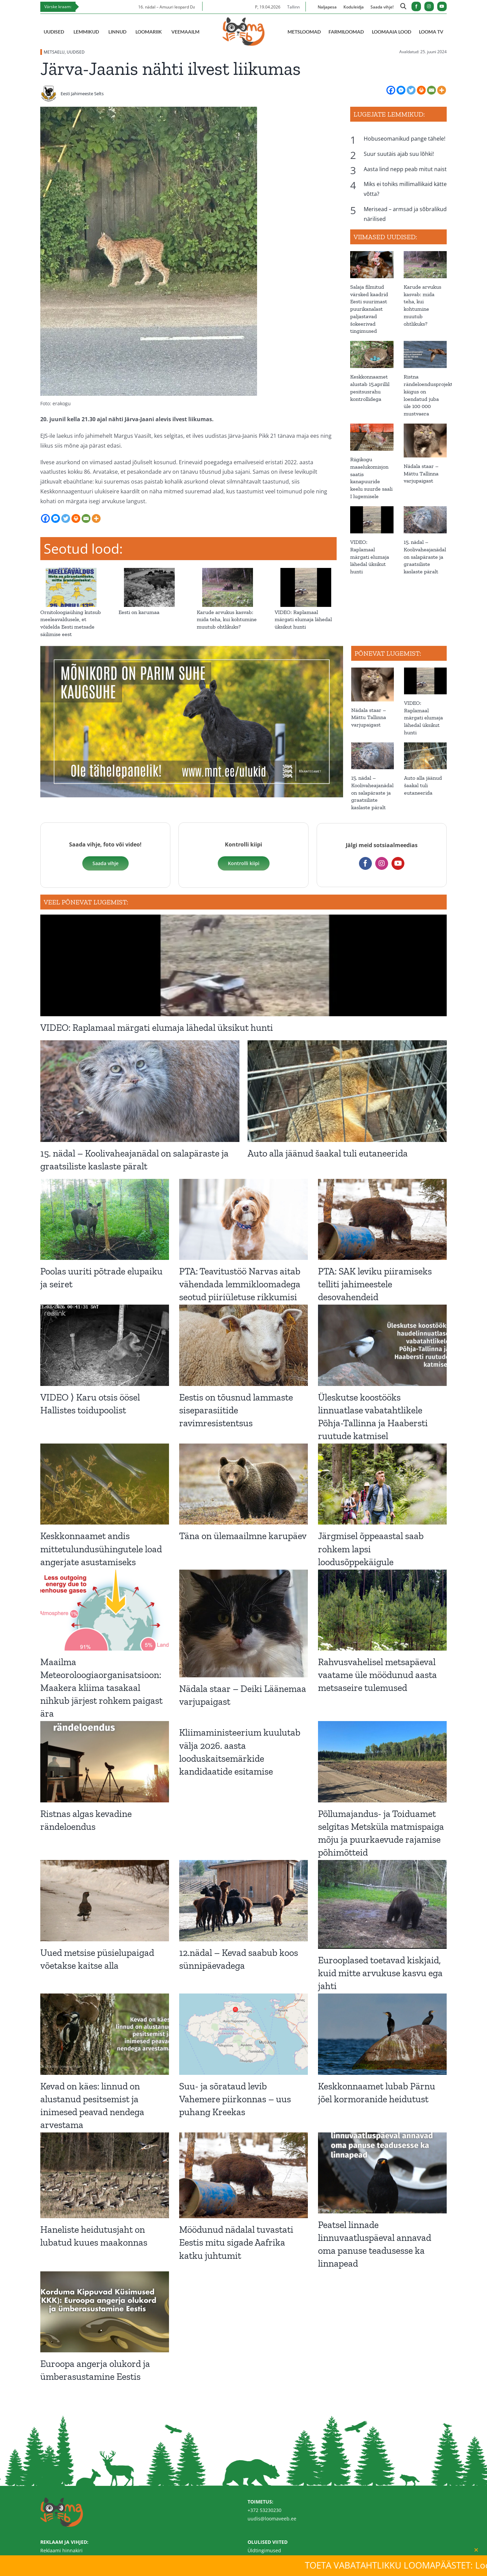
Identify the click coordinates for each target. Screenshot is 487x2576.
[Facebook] (390, 90)
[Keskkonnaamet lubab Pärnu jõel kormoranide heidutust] (382, 2034)
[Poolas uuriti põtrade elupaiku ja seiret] (104, 1219)
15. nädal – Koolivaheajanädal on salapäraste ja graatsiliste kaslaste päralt (425, 557)
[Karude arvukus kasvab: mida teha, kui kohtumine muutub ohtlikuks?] (228, 571)
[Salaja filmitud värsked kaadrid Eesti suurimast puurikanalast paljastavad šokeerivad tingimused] (372, 264)
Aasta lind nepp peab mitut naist (405, 169)
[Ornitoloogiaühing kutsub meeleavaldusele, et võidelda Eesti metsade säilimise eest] (71, 571)
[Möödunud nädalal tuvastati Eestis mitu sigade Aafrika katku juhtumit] (243, 2175)
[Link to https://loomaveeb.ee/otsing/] (403, 7)
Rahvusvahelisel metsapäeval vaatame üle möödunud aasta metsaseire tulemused (377, 1674)
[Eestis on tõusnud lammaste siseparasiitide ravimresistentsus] (243, 1345)
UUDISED (76, 52)
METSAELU (54, 52)
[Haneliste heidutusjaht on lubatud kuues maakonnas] (104, 2175)
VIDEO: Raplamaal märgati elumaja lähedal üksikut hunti (303, 619)
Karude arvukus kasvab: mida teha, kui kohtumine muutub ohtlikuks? (227, 619)
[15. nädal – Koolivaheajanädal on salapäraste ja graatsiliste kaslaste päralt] (425, 519)
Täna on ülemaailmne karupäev (242, 1535)
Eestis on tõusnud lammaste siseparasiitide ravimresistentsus (236, 1410)
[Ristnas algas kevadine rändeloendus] (104, 1761)
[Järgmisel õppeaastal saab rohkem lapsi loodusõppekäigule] (382, 1484)
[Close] (476, 2550)
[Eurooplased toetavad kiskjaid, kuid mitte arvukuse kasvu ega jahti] (382, 1904)
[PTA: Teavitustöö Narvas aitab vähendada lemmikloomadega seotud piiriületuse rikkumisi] (243, 1219)
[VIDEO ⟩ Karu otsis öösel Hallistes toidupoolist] (104, 1345)
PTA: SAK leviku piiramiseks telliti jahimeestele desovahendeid (375, 1284)
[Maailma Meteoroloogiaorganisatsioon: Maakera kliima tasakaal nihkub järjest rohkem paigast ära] (104, 1610)
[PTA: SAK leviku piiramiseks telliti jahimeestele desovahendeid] (382, 1219)
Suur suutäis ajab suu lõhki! (399, 154)
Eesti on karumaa (139, 612)
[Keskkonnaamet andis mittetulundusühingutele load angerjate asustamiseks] (104, 1484)
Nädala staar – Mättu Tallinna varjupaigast (421, 473)
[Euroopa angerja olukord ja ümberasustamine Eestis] (104, 2311)
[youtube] (442, 6)
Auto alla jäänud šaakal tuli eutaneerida (423, 785)
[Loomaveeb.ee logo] (243, 20)
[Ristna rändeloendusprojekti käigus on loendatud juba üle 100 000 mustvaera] (425, 354)
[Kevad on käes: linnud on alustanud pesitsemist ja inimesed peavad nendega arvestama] (104, 2034)
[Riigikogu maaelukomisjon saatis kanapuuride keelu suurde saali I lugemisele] (372, 437)
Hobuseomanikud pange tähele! (404, 138)
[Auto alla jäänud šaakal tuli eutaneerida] (425, 755)
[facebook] (416, 6)
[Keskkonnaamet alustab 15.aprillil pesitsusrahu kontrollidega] (372, 354)
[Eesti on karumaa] (150, 571)
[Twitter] (411, 90)
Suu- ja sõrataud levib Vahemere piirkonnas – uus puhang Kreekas (235, 2099)
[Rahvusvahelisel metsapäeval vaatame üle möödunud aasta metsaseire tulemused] (382, 1610)
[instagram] (429, 6)
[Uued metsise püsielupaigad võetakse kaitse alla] (104, 1900)
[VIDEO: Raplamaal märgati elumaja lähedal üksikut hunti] (306, 571)
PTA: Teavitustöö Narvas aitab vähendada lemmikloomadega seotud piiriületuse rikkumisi (239, 1284)
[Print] (421, 90)
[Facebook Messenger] (401, 90)
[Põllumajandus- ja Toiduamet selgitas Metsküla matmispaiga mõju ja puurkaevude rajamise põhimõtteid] (382, 1761)
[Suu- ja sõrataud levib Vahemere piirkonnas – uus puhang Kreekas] (243, 2034)
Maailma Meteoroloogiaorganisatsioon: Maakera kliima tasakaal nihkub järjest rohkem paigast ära (101, 1687)
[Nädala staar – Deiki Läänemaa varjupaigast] (243, 1624)
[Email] (431, 90)
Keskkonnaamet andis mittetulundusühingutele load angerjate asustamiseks (101, 1548)
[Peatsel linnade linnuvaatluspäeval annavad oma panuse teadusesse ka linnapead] (382, 2172)
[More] (441, 90)
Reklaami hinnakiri (61, 2550)
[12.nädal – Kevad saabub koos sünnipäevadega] (243, 1900)
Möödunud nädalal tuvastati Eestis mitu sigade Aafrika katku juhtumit (236, 2242)
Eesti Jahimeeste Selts (82, 93)
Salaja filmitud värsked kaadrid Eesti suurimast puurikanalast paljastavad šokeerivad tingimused (369, 309)
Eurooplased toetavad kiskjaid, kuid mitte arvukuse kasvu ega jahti (380, 1973)
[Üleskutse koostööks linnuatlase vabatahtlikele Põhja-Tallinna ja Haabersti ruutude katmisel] (382, 1345)
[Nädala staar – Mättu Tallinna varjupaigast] (425, 440)
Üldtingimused (264, 2550)
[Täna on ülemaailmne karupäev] (243, 1484)
